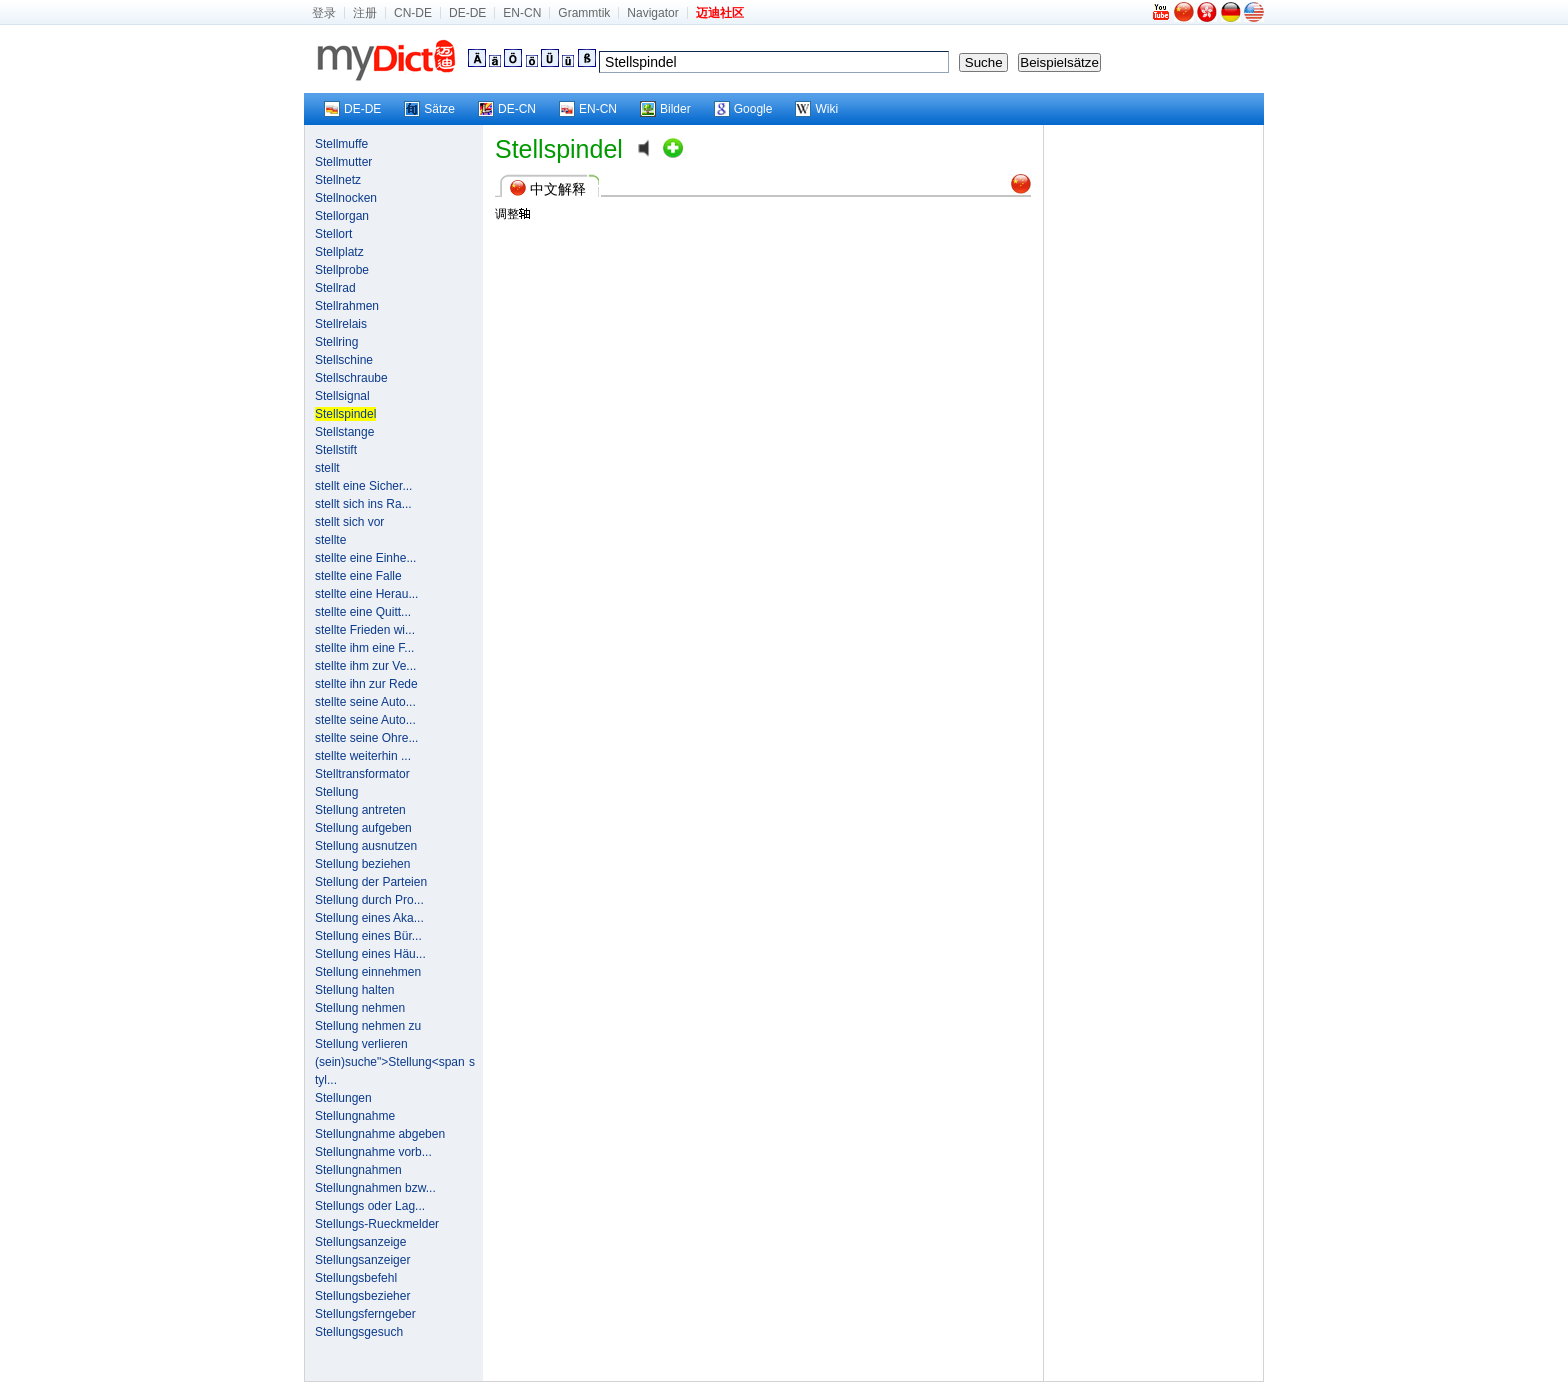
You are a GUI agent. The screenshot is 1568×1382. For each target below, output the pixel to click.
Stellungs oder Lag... (370, 1206)
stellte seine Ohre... (366, 738)
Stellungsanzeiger (362, 1260)
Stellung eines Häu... (370, 954)
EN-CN (522, 13)
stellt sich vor (349, 522)
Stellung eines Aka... (369, 918)
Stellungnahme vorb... (373, 1152)
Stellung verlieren (361, 1044)
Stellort (333, 234)
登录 (324, 13)
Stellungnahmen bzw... (375, 1188)
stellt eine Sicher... (363, 486)
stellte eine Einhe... (365, 558)
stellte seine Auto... (365, 702)
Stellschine (344, 360)
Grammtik (584, 13)
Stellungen (343, 1098)
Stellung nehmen (360, 1008)
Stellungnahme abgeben (380, 1134)
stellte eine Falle (358, 576)
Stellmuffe (341, 144)
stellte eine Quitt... (363, 612)
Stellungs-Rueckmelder (377, 1224)
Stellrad (335, 288)
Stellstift (336, 450)
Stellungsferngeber (365, 1314)
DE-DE (467, 13)
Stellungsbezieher (362, 1296)
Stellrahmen (347, 306)
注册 (365, 13)
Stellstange (344, 432)
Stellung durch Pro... (369, 900)
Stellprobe (342, 270)
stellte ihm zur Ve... (365, 666)
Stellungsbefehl (356, 1278)
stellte (330, 540)
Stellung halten (354, 990)
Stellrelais (341, 324)
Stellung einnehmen (368, 972)
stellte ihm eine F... (364, 648)
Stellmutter (343, 162)
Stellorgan (342, 216)
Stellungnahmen (358, 1170)
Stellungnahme (355, 1116)
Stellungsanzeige (360, 1242)
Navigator (652, 13)
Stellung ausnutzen (366, 846)
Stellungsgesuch (359, 1332)
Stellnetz (338, 180)
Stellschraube (351, 378)
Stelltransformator (362, 774)
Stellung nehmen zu (368, 1026)
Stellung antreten (360, 810)
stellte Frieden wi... (365, 630)
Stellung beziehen (362, 864)
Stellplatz (339, 252)
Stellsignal (342, 396)
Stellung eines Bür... (368, 936)
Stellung (336, 792)
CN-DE (413, 13)
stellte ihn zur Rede (366, 684)
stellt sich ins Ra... (363, 504)
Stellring (336, 342)
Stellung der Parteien (371, 882)
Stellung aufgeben (363, 828)
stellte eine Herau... (366, 594)
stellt (327, 468)
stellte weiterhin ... (363, 756)
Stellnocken (346, 198)
